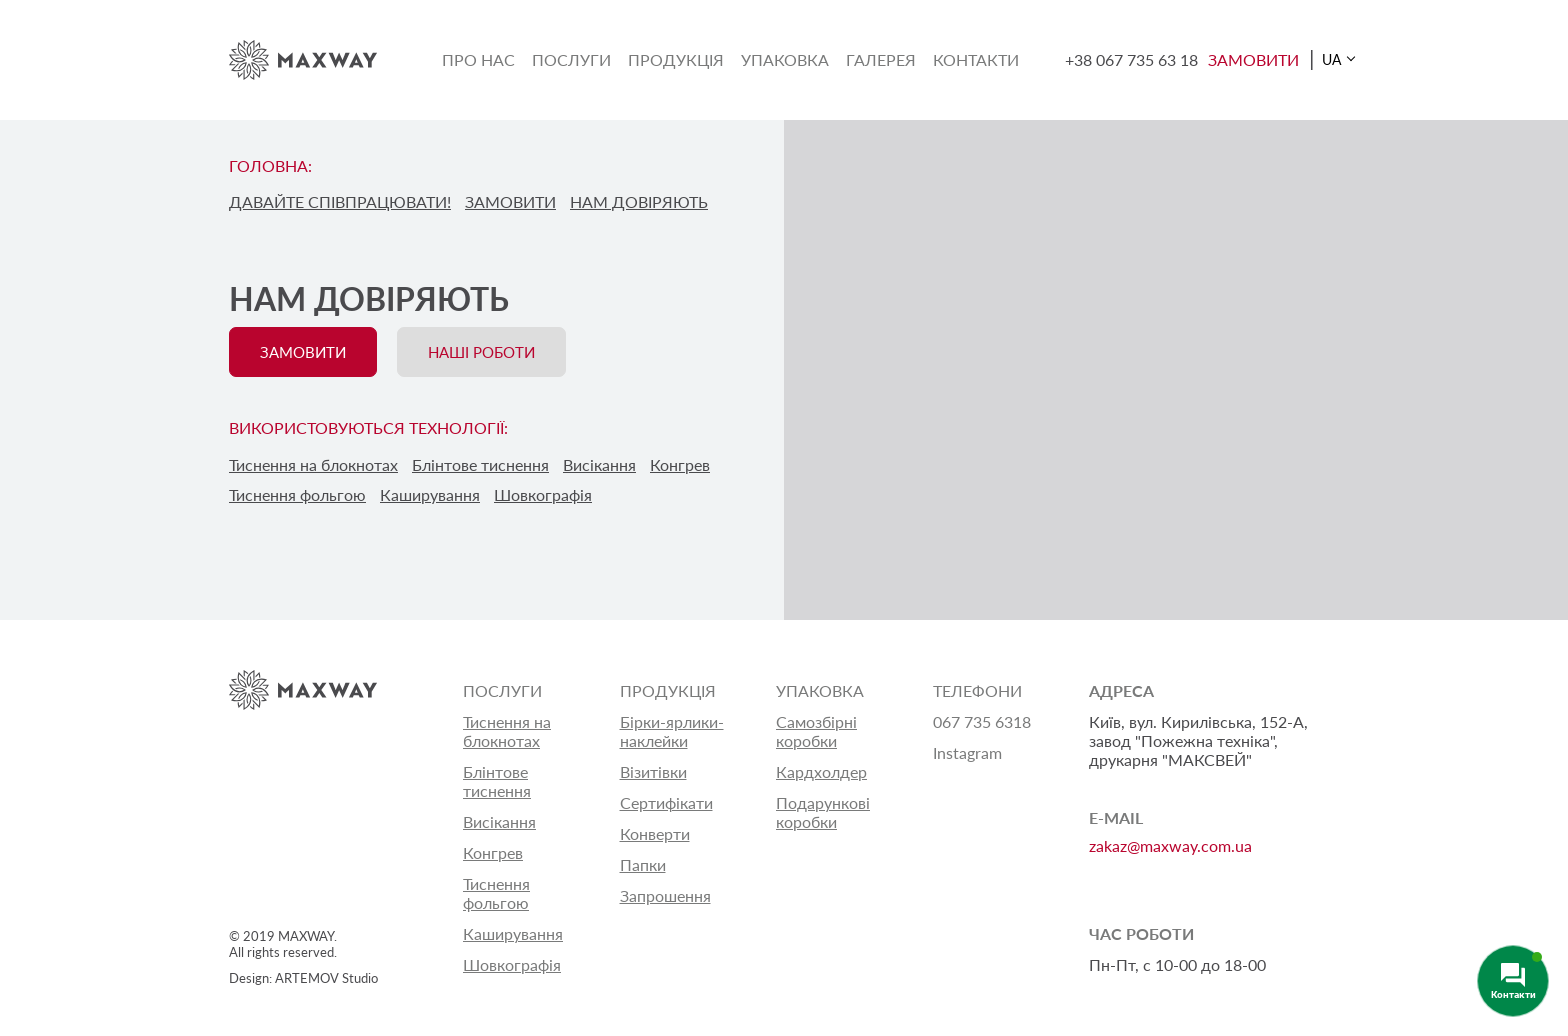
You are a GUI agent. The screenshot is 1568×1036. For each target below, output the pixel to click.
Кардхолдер (821, 771)
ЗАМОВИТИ (1253, 59)
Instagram (967, 752)
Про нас (478, 59)
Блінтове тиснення (497, 781)
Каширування (513, 933)
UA (1331, 59)
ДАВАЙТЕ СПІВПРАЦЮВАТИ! (340, 201)
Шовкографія (512, 964)
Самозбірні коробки (816, 731)
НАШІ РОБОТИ (481, 352)
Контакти (976, 59)
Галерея (881, 59)
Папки (643, 864)
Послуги (571, 59)
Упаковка (785, 59)
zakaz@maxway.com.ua (1170, 845)
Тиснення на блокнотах (507, 731)
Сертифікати (666, 802)
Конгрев (493, 852)
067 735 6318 (982, 721)
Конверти (655, 833)
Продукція (676, 59)
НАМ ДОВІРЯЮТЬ (639, 201)
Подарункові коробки (823, 812)
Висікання (499, 821)
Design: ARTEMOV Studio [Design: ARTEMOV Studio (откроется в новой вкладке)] (303, 978)
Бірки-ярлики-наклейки (672, 731)
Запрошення (665, 895)
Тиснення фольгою (496, 893)
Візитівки (653, 771)
